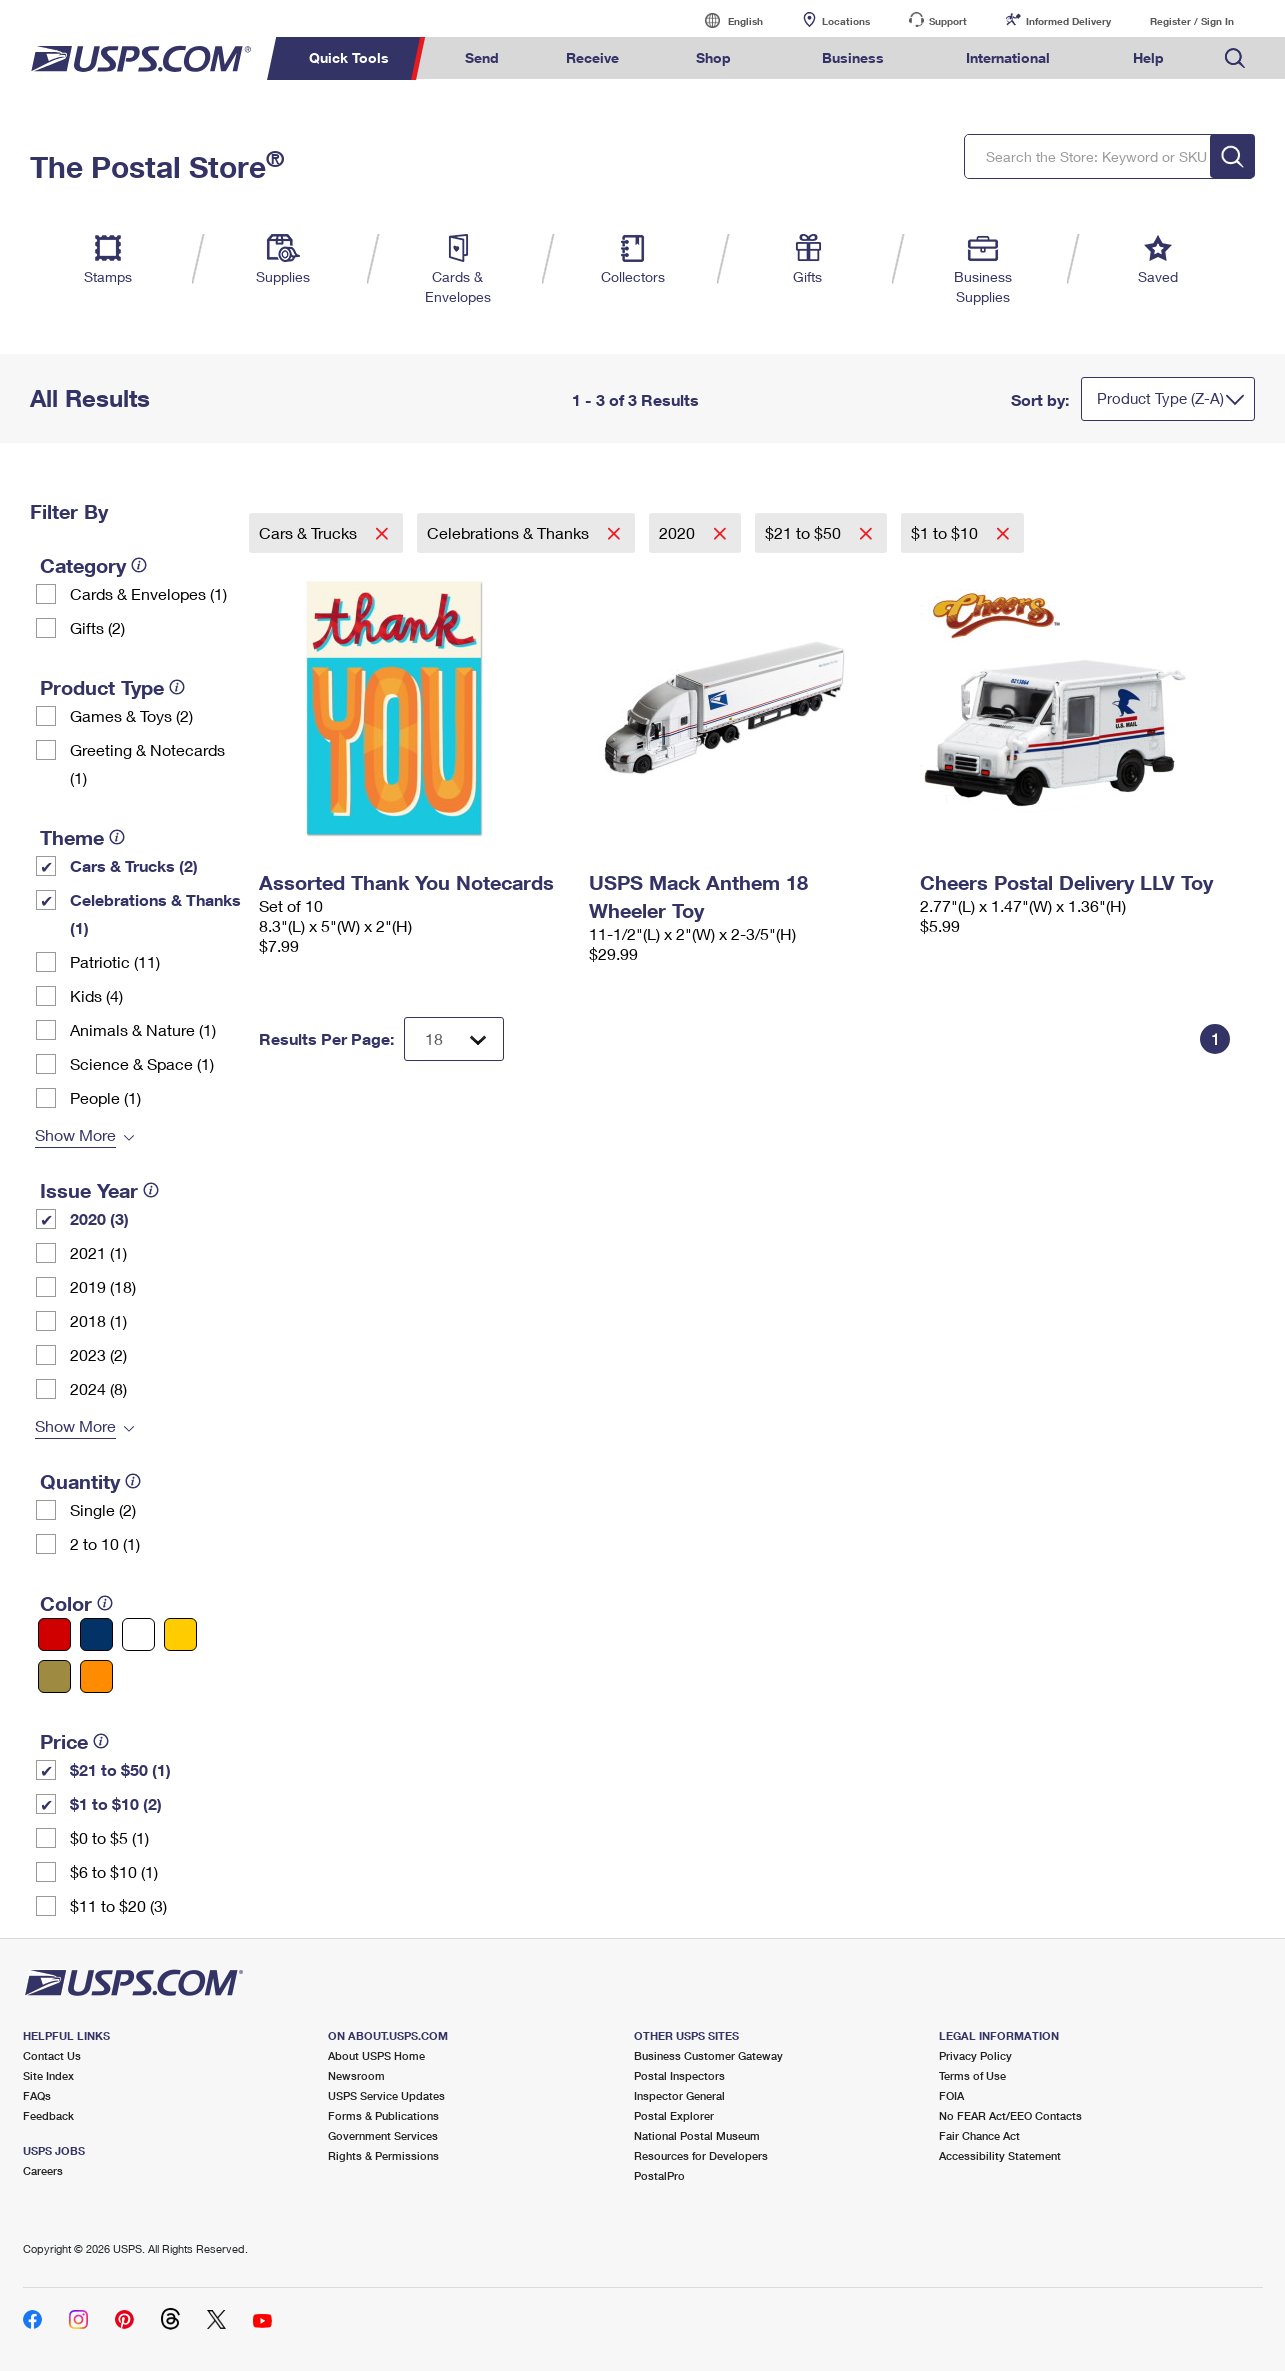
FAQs (37, 2095)
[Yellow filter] (180, 1634)
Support (948, 21)
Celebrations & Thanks (510, 532)
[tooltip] (139, 565)
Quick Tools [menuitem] (349, 57)
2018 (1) (98, 1320)
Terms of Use (972, 2075)
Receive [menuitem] (592, 57)
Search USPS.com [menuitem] (1235, 58)
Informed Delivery (1068, 21)
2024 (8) (98, 1388)
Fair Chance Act (979, 2135)
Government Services (383, 2135)
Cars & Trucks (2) (134, 865)
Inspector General (679, 2095)
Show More (75, 1134)
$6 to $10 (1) (114, 1871)
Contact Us (52, 2055)
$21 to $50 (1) (120, 1769)
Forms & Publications (383, 2115)
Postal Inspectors (679, 2075)
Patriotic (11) (115, 961)
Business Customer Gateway (708, 2055)
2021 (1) (98, 1252)
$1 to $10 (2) (116, 1803)
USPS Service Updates (386, 2095)
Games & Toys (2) (131, 715)
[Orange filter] (96, 1676)
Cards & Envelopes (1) (148, 593)
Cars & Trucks (310, 532)
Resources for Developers (701, 2155)
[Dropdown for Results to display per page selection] (454, 1039)
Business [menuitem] (853, 57)
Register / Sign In (1192, 21)
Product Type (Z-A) (1160, 398)
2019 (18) (103, 1286)
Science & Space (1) (142, 1063)
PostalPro (659, 2175)
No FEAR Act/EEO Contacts (1010, 2115)
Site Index (48, 2075)
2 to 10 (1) (105, 1543)
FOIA (951, 2095)
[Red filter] (54, 1634)
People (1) (105, 1097)
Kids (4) (96, 995)
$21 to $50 (805, 532)
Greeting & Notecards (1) (147, 763)
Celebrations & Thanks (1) (155, 913)
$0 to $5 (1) (109, 1837)
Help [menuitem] (1148, 57)
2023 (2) (98, 1354)
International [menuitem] (1008, 57)
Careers (43, 2170)
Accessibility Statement (1000, 2155)
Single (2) (103, 1509)
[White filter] (138, 1634)
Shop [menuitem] (713, 57)
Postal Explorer (674, 2115)
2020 (679, 532)
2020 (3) (99, 1218)
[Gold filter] (54, 1676)
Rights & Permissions (383, 2155)
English (725, 20)
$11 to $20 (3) (118, 1905)
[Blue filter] (96, 1634)
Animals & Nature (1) (143, 1029)
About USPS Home (376, 2055)
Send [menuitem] (482, 57)
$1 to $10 (946, 532)
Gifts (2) (97, 627)
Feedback (48, 2115)
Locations (846, 21)
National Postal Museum (697, 2135)
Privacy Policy (975, 2055)
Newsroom (356, 2075)
